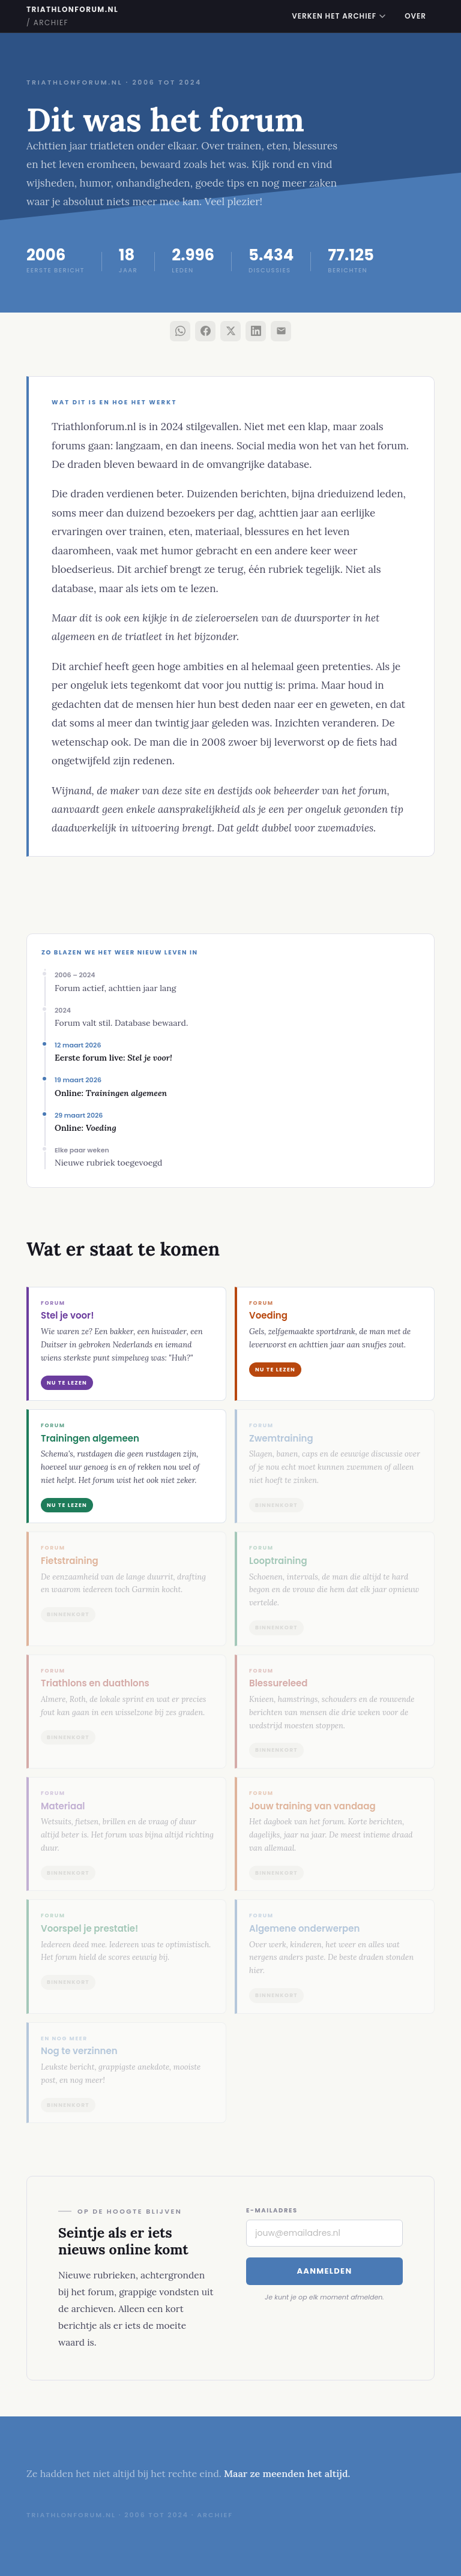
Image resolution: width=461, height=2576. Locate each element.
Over (415, 16)
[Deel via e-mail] (281, 331)
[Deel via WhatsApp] (180, 331)
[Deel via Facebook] (205, 331)
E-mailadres (272, 2210)
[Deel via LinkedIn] (256, 331)
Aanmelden (324, 2271)
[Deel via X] (230, 331)
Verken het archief (338, 16)
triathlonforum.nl (72, 16)
